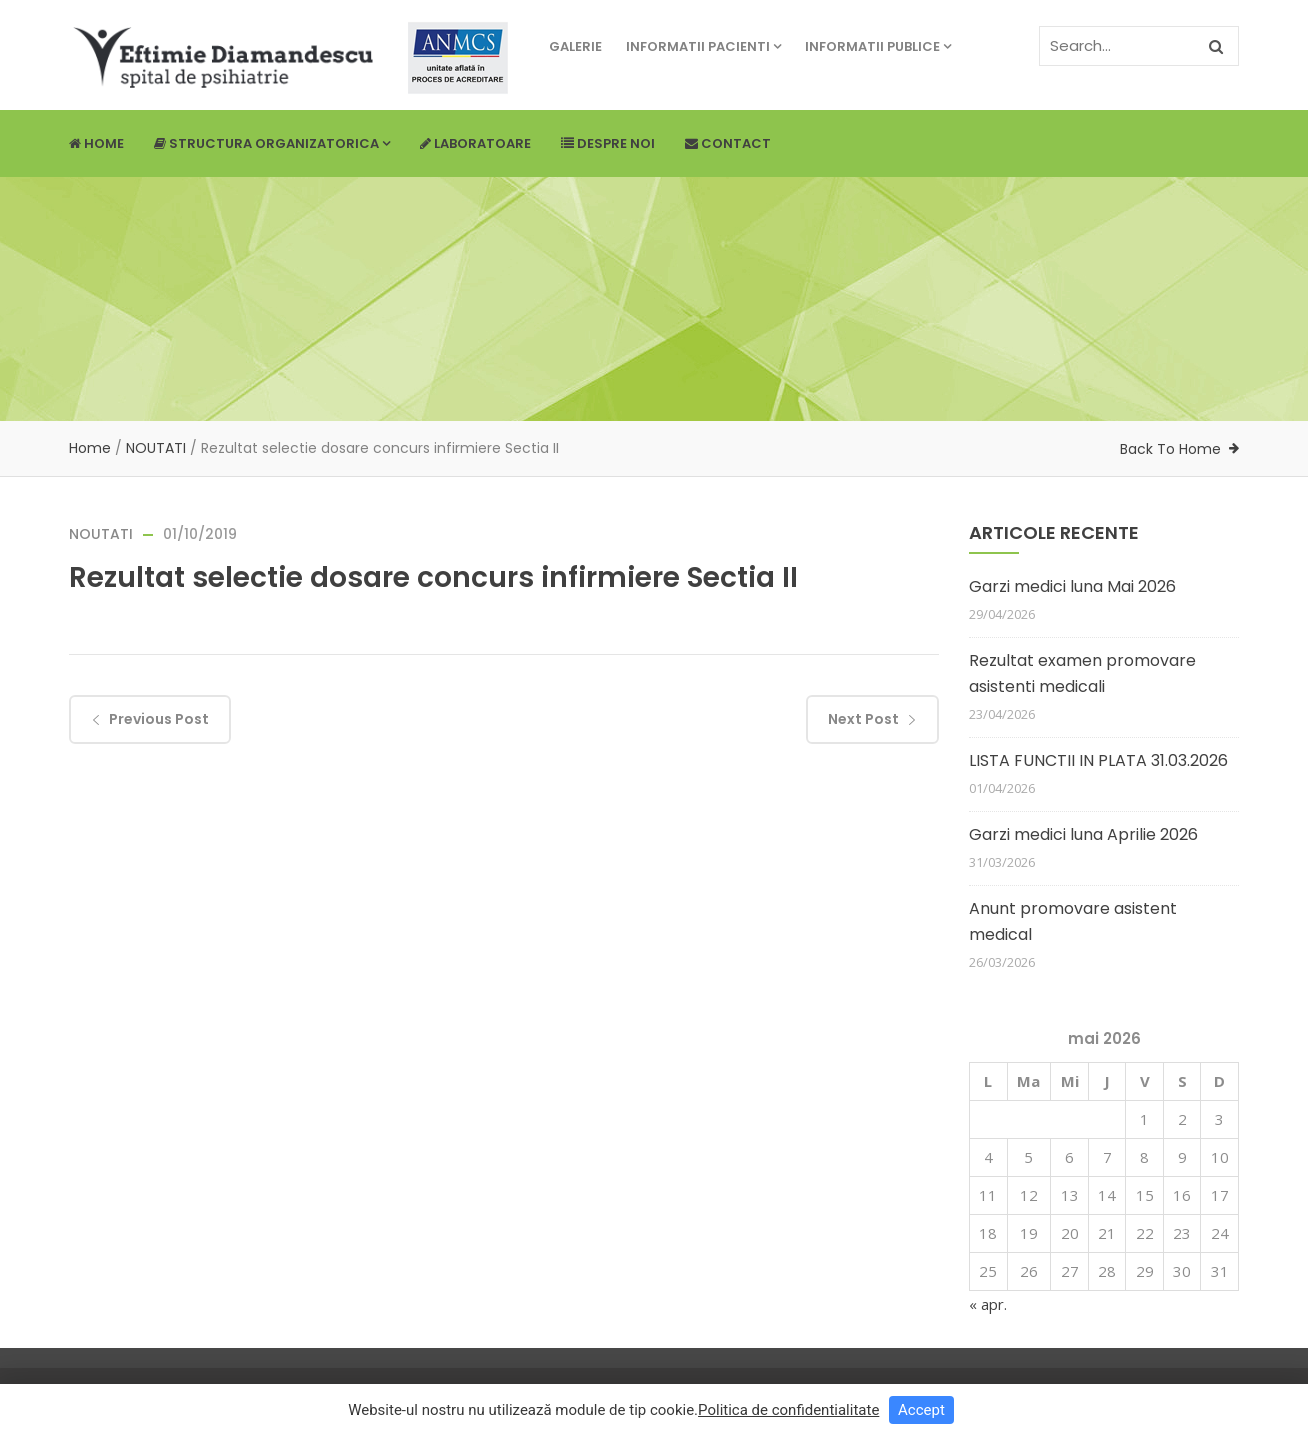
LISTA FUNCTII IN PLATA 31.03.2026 (1098, 760)
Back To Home (1170, 449)
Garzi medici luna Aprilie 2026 (1083, 834)
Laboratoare (475, 143)
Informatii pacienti (703, 46)
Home (96, 143)
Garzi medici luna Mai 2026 (1072, 586)
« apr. (988, 1304)
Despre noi (608, 143)
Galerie (575, 46)
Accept (921, 1410)
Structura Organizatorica (272, 143)
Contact (728, 143)
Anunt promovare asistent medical (1073, 921)
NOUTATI (156, 448)
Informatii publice (878, 46)
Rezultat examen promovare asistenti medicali (1082, 673)
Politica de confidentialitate (788, 1410)
